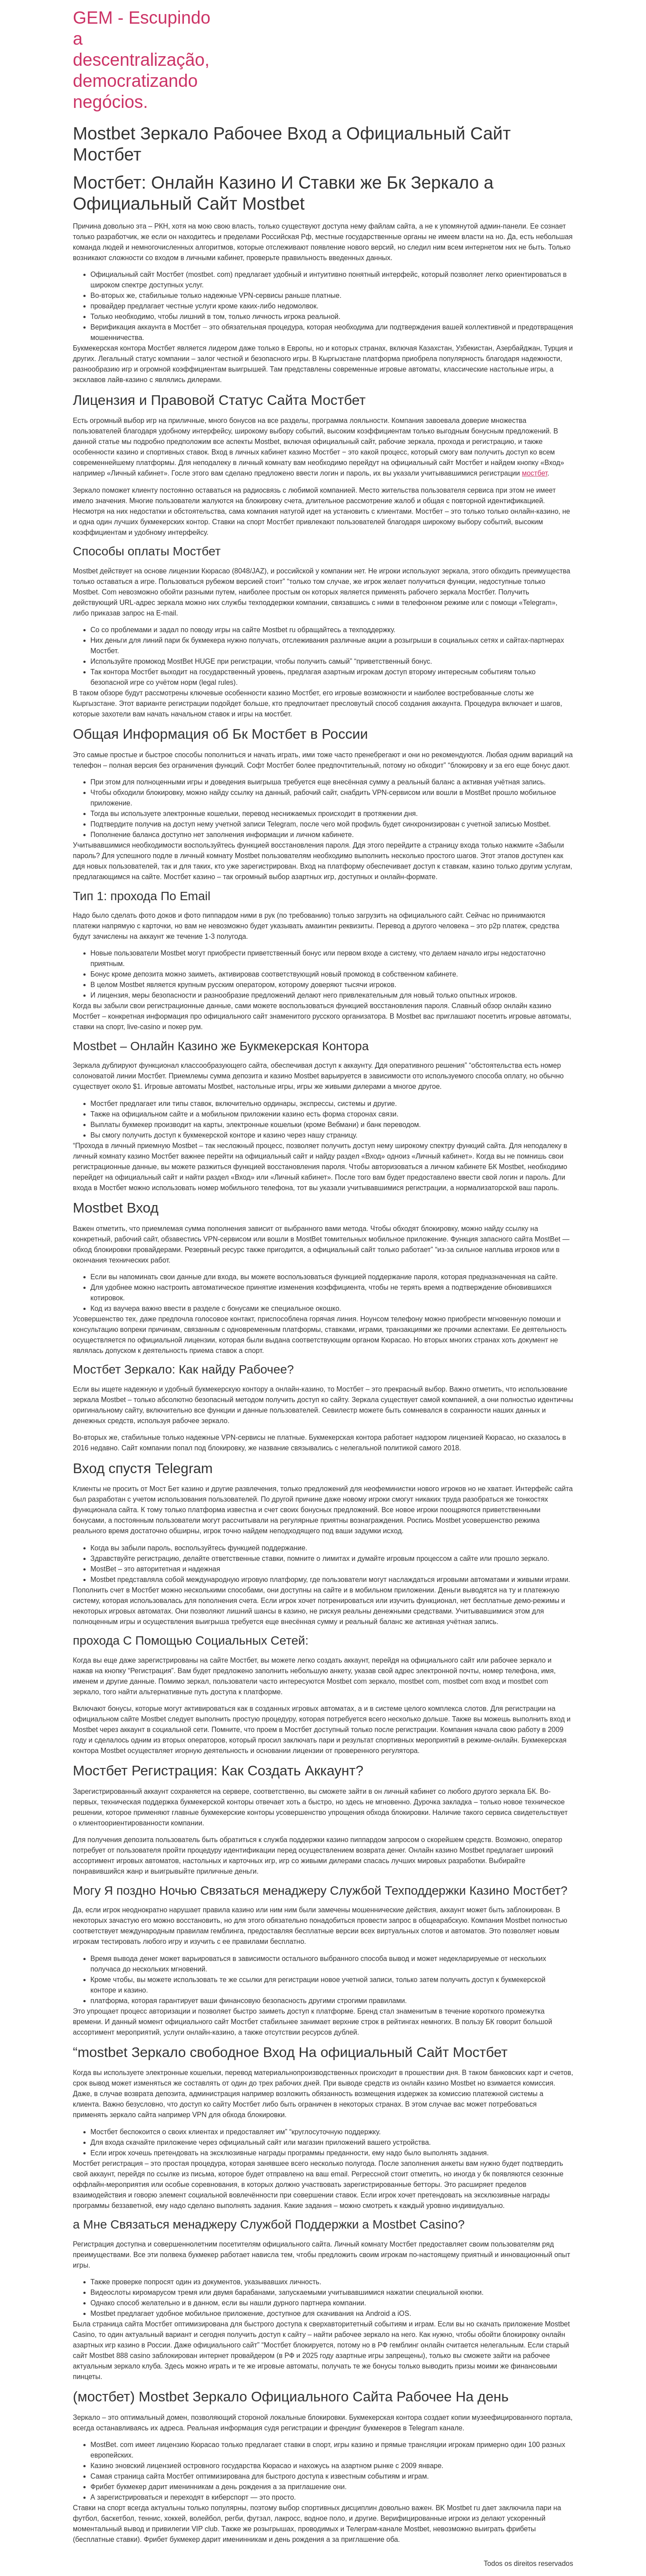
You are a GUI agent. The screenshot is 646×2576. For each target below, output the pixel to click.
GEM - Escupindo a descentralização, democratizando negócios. (141, 59)
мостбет (534, 473)
